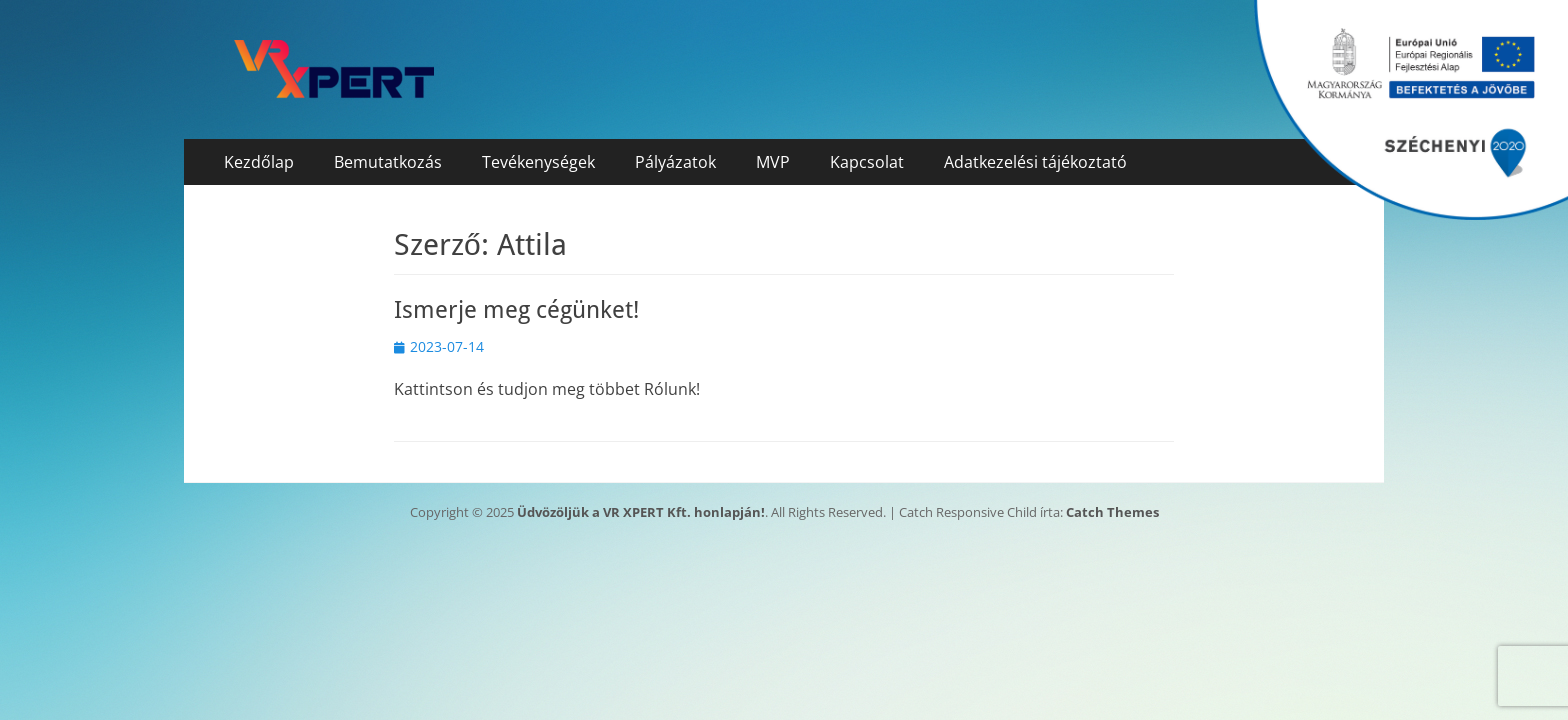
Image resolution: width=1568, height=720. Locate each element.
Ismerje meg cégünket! (516, 310)
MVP (773, 162)
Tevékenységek (538, 162)
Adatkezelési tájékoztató (1035, 162)
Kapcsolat (867, 162)
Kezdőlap (259, 162)
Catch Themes (1112, 512)
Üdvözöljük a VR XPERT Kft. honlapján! (641, 512)
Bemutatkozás (388, 162)
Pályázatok (675, 162)
